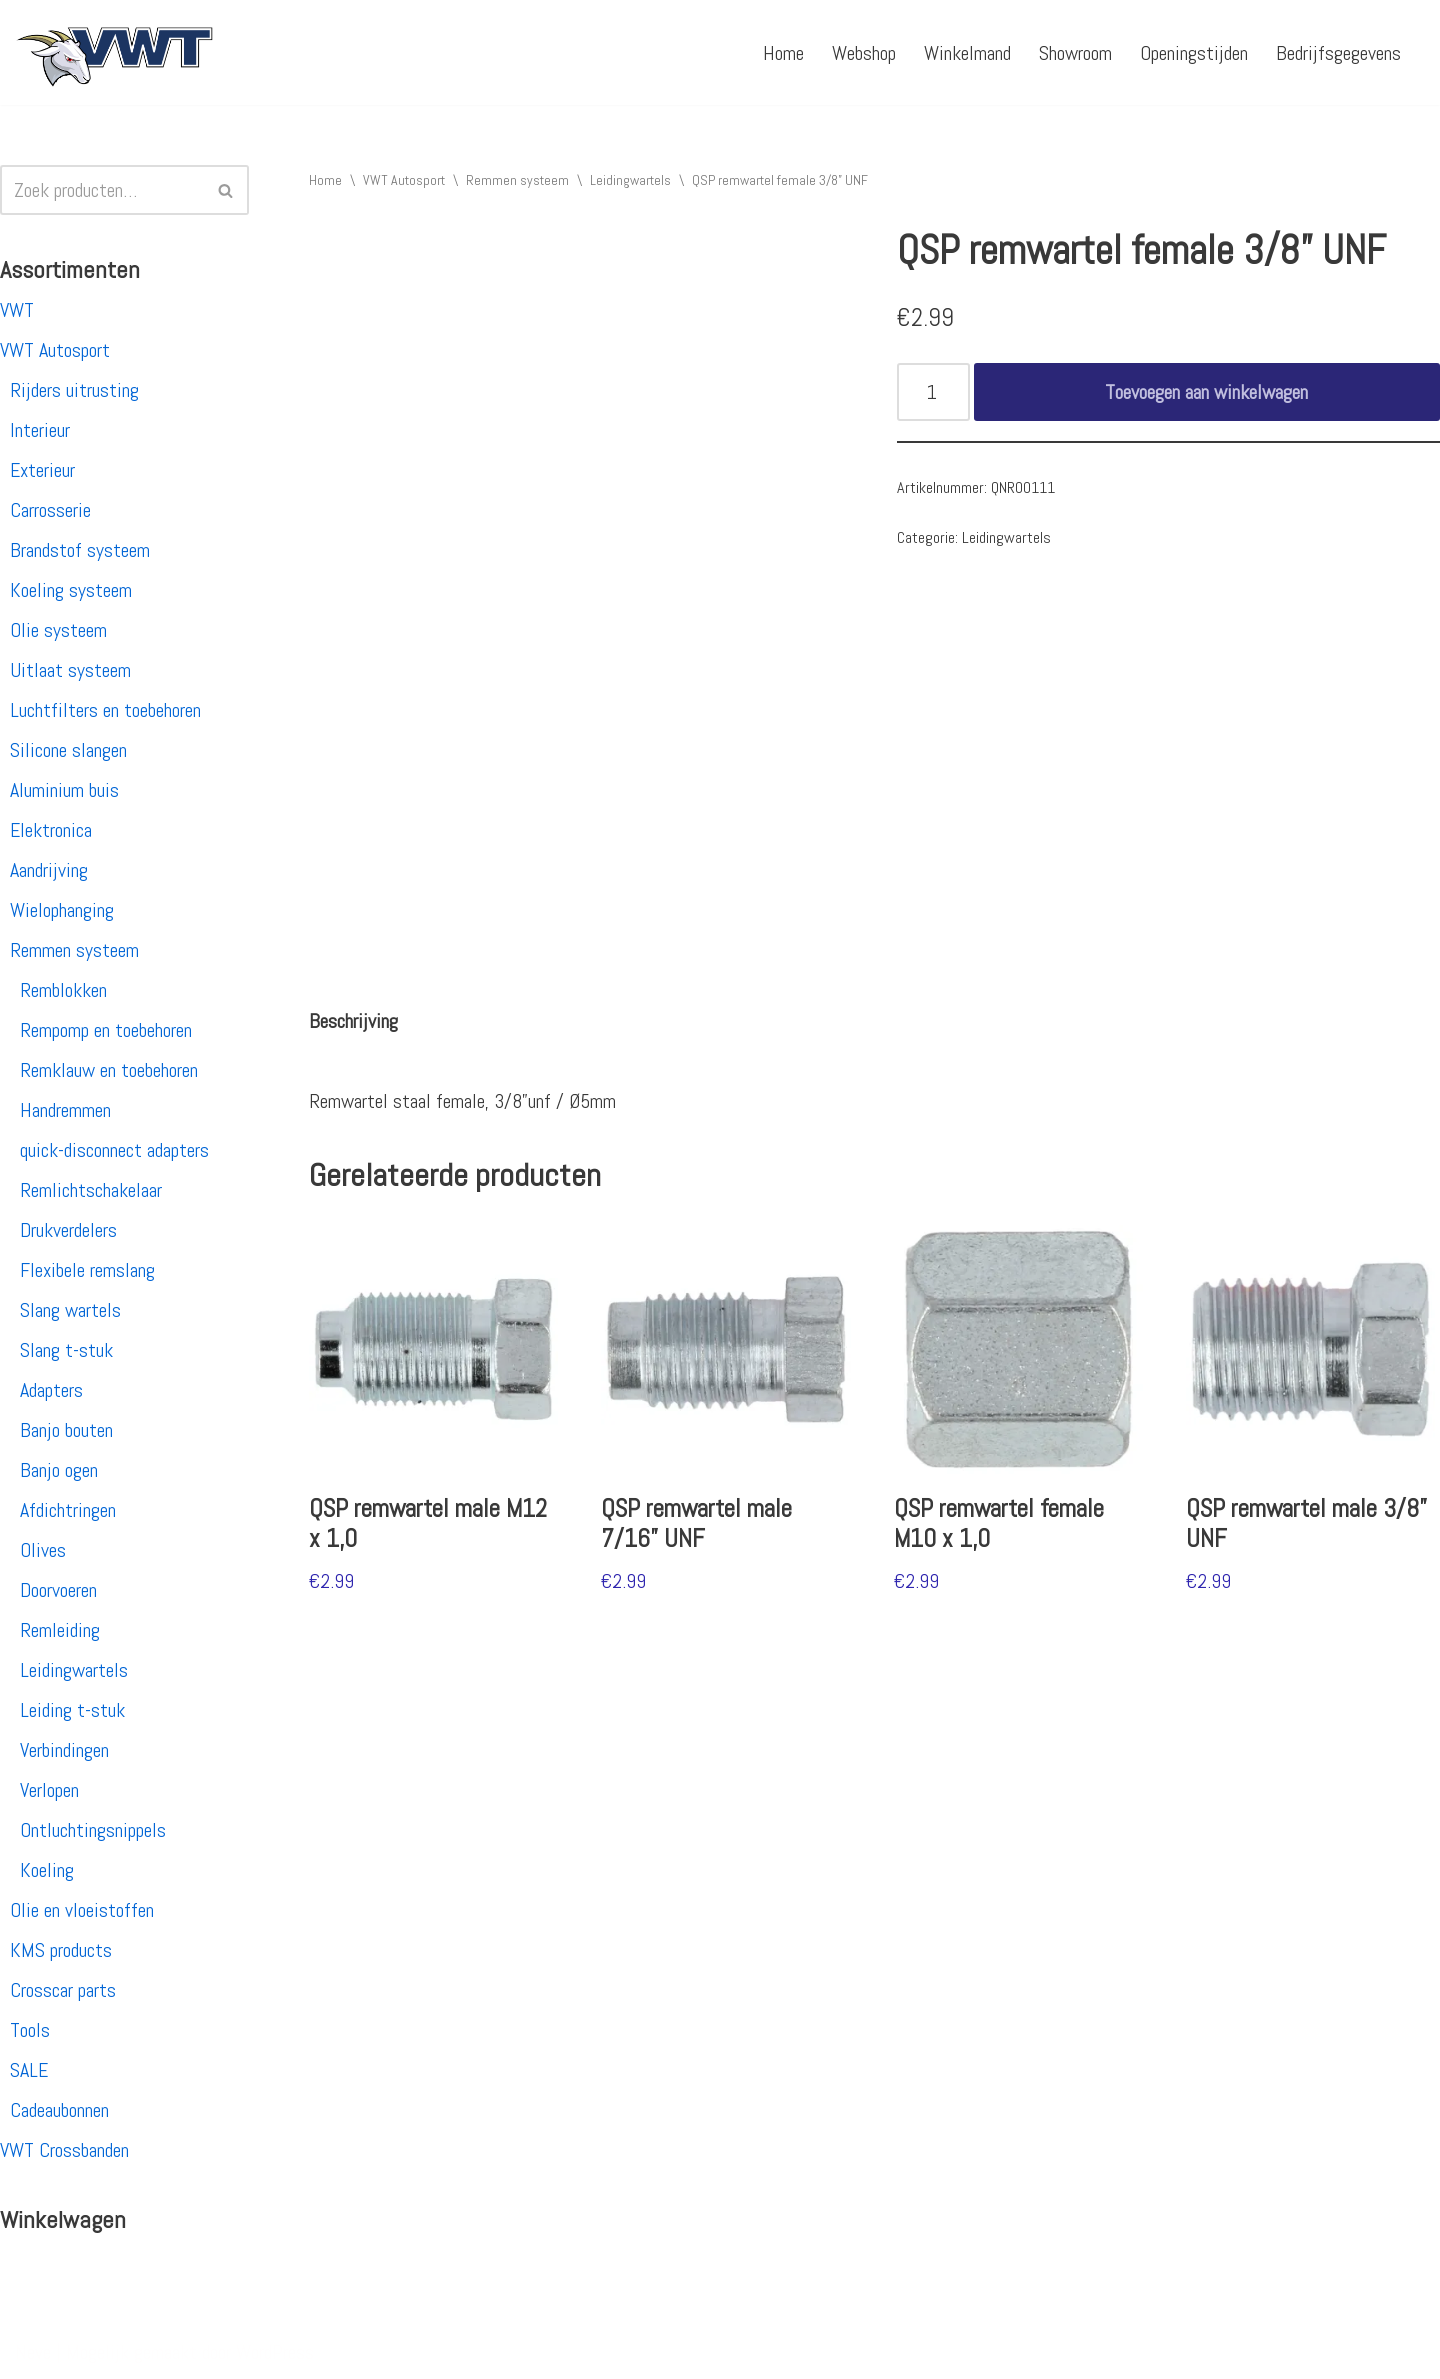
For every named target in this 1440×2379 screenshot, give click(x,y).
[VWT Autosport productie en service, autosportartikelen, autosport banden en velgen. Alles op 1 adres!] (115, 52)
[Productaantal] (933, 392)
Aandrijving (49, 870)
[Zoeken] (102, 190)
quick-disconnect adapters (114, 1150)
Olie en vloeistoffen (82, 1910)
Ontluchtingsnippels (93, 1830)
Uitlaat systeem (70, 670)
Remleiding (60, 1630)
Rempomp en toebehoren (106, 1030)
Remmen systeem (74, 950)
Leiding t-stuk (72, 1710)
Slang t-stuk (66, 1350)
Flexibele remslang (87, 1270)
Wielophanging (62, 910)
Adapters (51, 1390)
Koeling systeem (71, 590)
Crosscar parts (63, 1990)
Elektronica (51, 830)
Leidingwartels (74, 1670)
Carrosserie (50, 510)
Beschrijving (353, 1021)
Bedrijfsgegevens (1338, 53)
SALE (29, 2070)
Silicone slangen (68, 750)
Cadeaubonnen (59, 2110)
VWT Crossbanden (64, 2150)
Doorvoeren (58, 1590)
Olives (43, 1550)
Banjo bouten (66, 1430)
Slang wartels (70, 1310)
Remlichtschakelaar (91, 1190)
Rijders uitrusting (74, 390)
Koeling (47, 1870)
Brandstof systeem (80, 550)
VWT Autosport (55, 350)
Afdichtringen (68, 1510)
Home (783, 53)
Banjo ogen (59, 1470)
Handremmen (65, 1110)
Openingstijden (1194, 53)
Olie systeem (58, 630)
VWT (17, 310)
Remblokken (63, 990)
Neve (33, 2352)
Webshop (864, 53)
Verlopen (49, 1790)
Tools (30, 2030)
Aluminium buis (64, 790)
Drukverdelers (68, 1230)
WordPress (275, 2352)
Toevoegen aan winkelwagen (1206, 392)
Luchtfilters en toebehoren (105, 710)
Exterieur (42, 470)
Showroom (1075, 53)
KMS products (61, 1950)
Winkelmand (967, 53)
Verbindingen (64, 1750)
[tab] (353, 1021)
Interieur (40, 430)
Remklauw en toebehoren (109, 1070)
